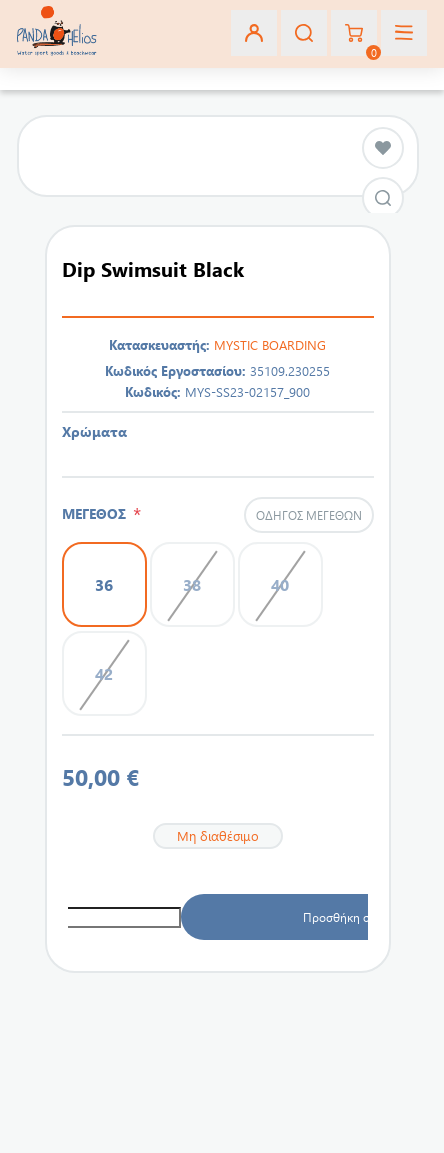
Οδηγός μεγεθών (309, 515)
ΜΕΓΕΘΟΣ (97, 513)
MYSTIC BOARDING (270, 344)
